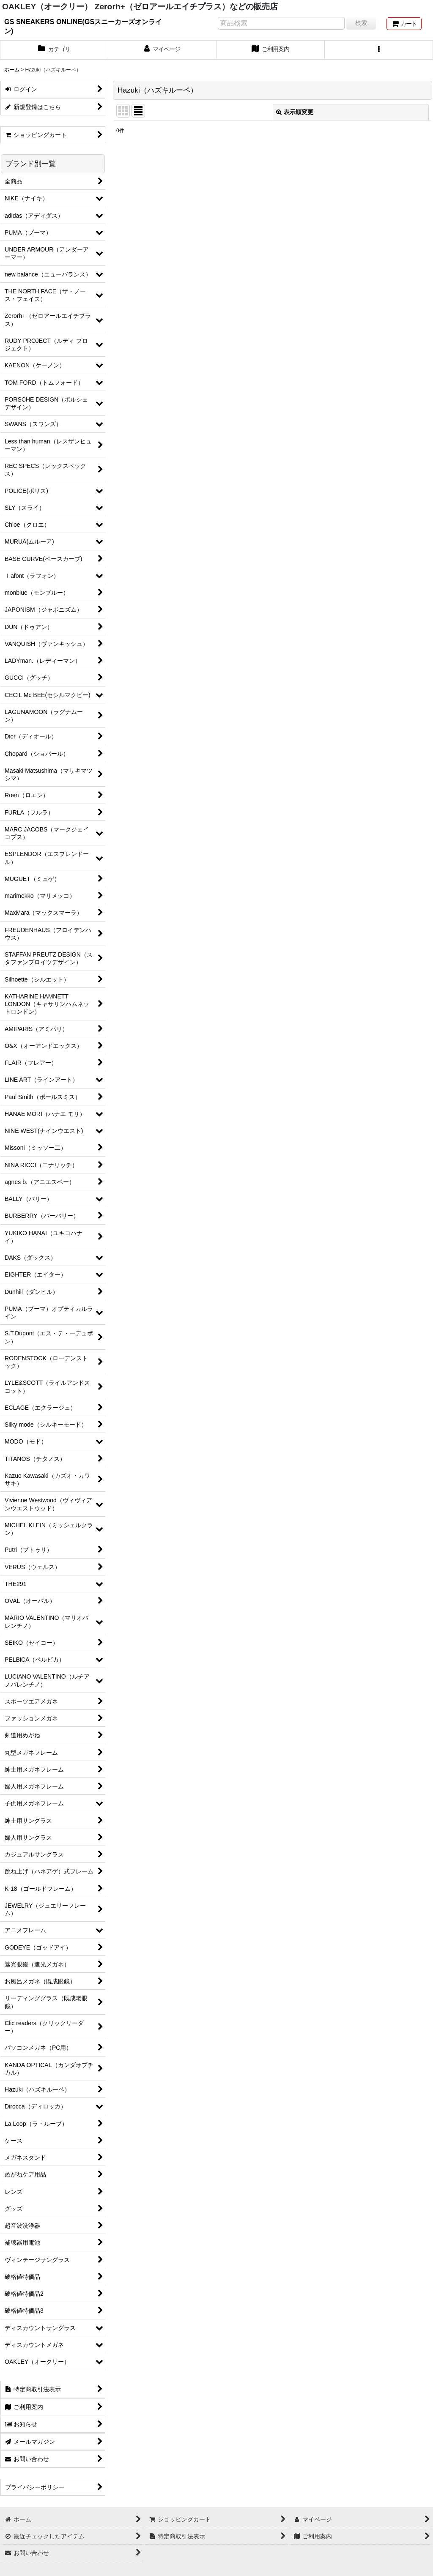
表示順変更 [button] (294, 112)
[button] (379, 50)
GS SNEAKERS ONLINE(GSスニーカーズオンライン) (83, 26)
